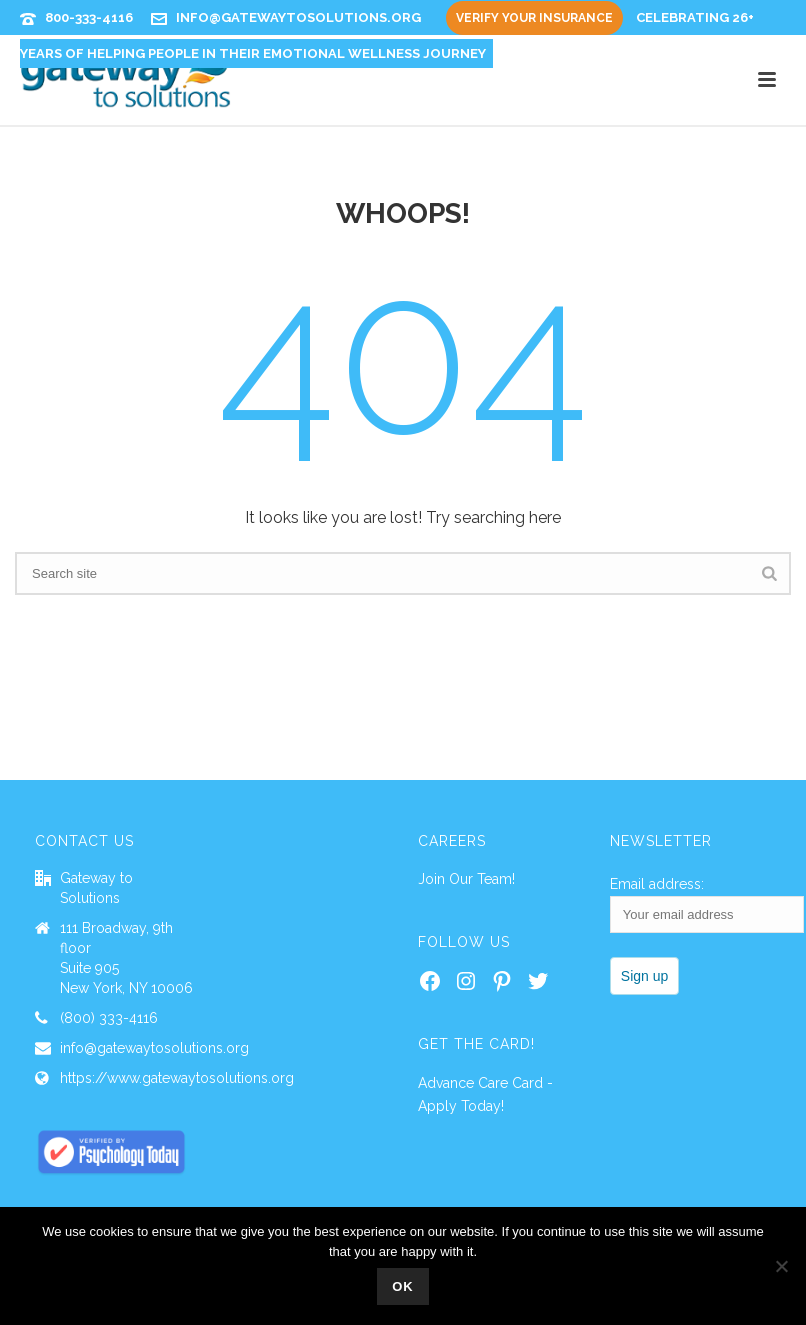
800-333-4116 (89, 17)
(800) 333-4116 (109, 1018)
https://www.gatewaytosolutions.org (177, 1078)
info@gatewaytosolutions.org (298, 17)
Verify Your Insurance (534, 18)
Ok (403, 1286)
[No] (781, 1266)
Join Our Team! (466, 879)
